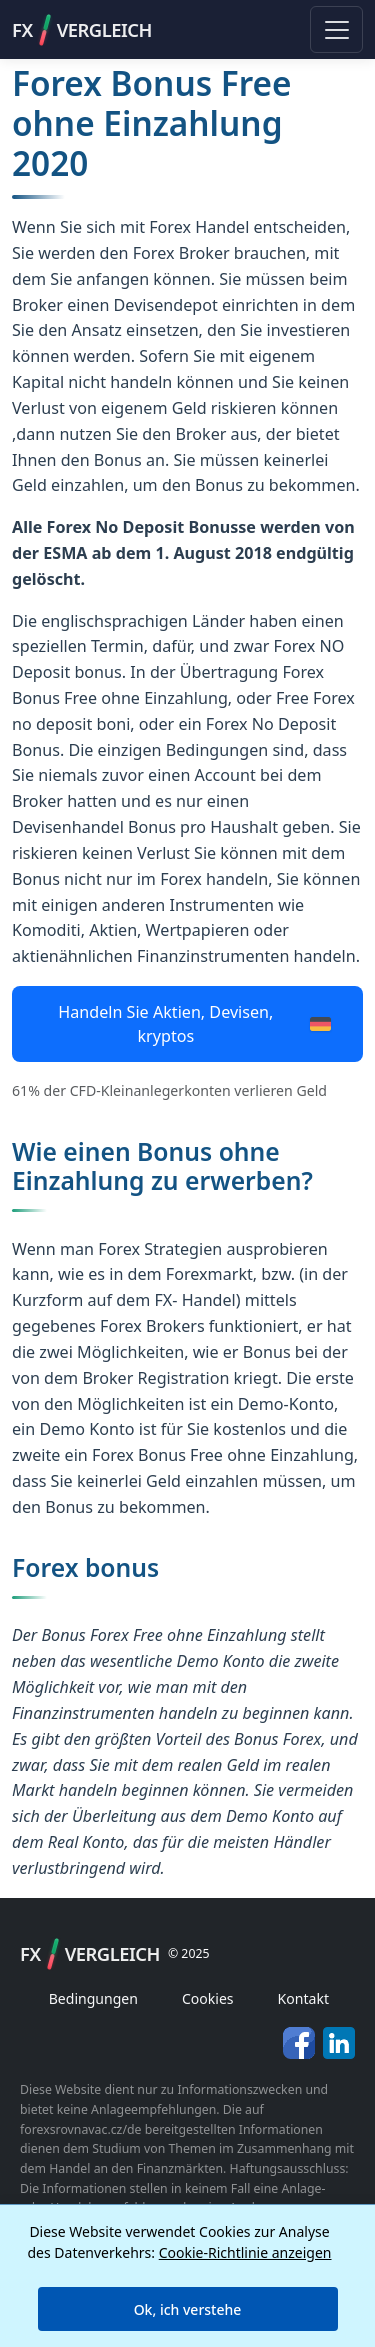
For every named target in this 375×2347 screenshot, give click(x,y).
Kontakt (303, 1998)
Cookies (208, 1998)
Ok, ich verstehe (188, 2309)
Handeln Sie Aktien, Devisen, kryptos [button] (194, 1024)
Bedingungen (93, 1998)
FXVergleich (82, 30)
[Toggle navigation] (336, 29)
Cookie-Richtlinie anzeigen (245, 2252)
